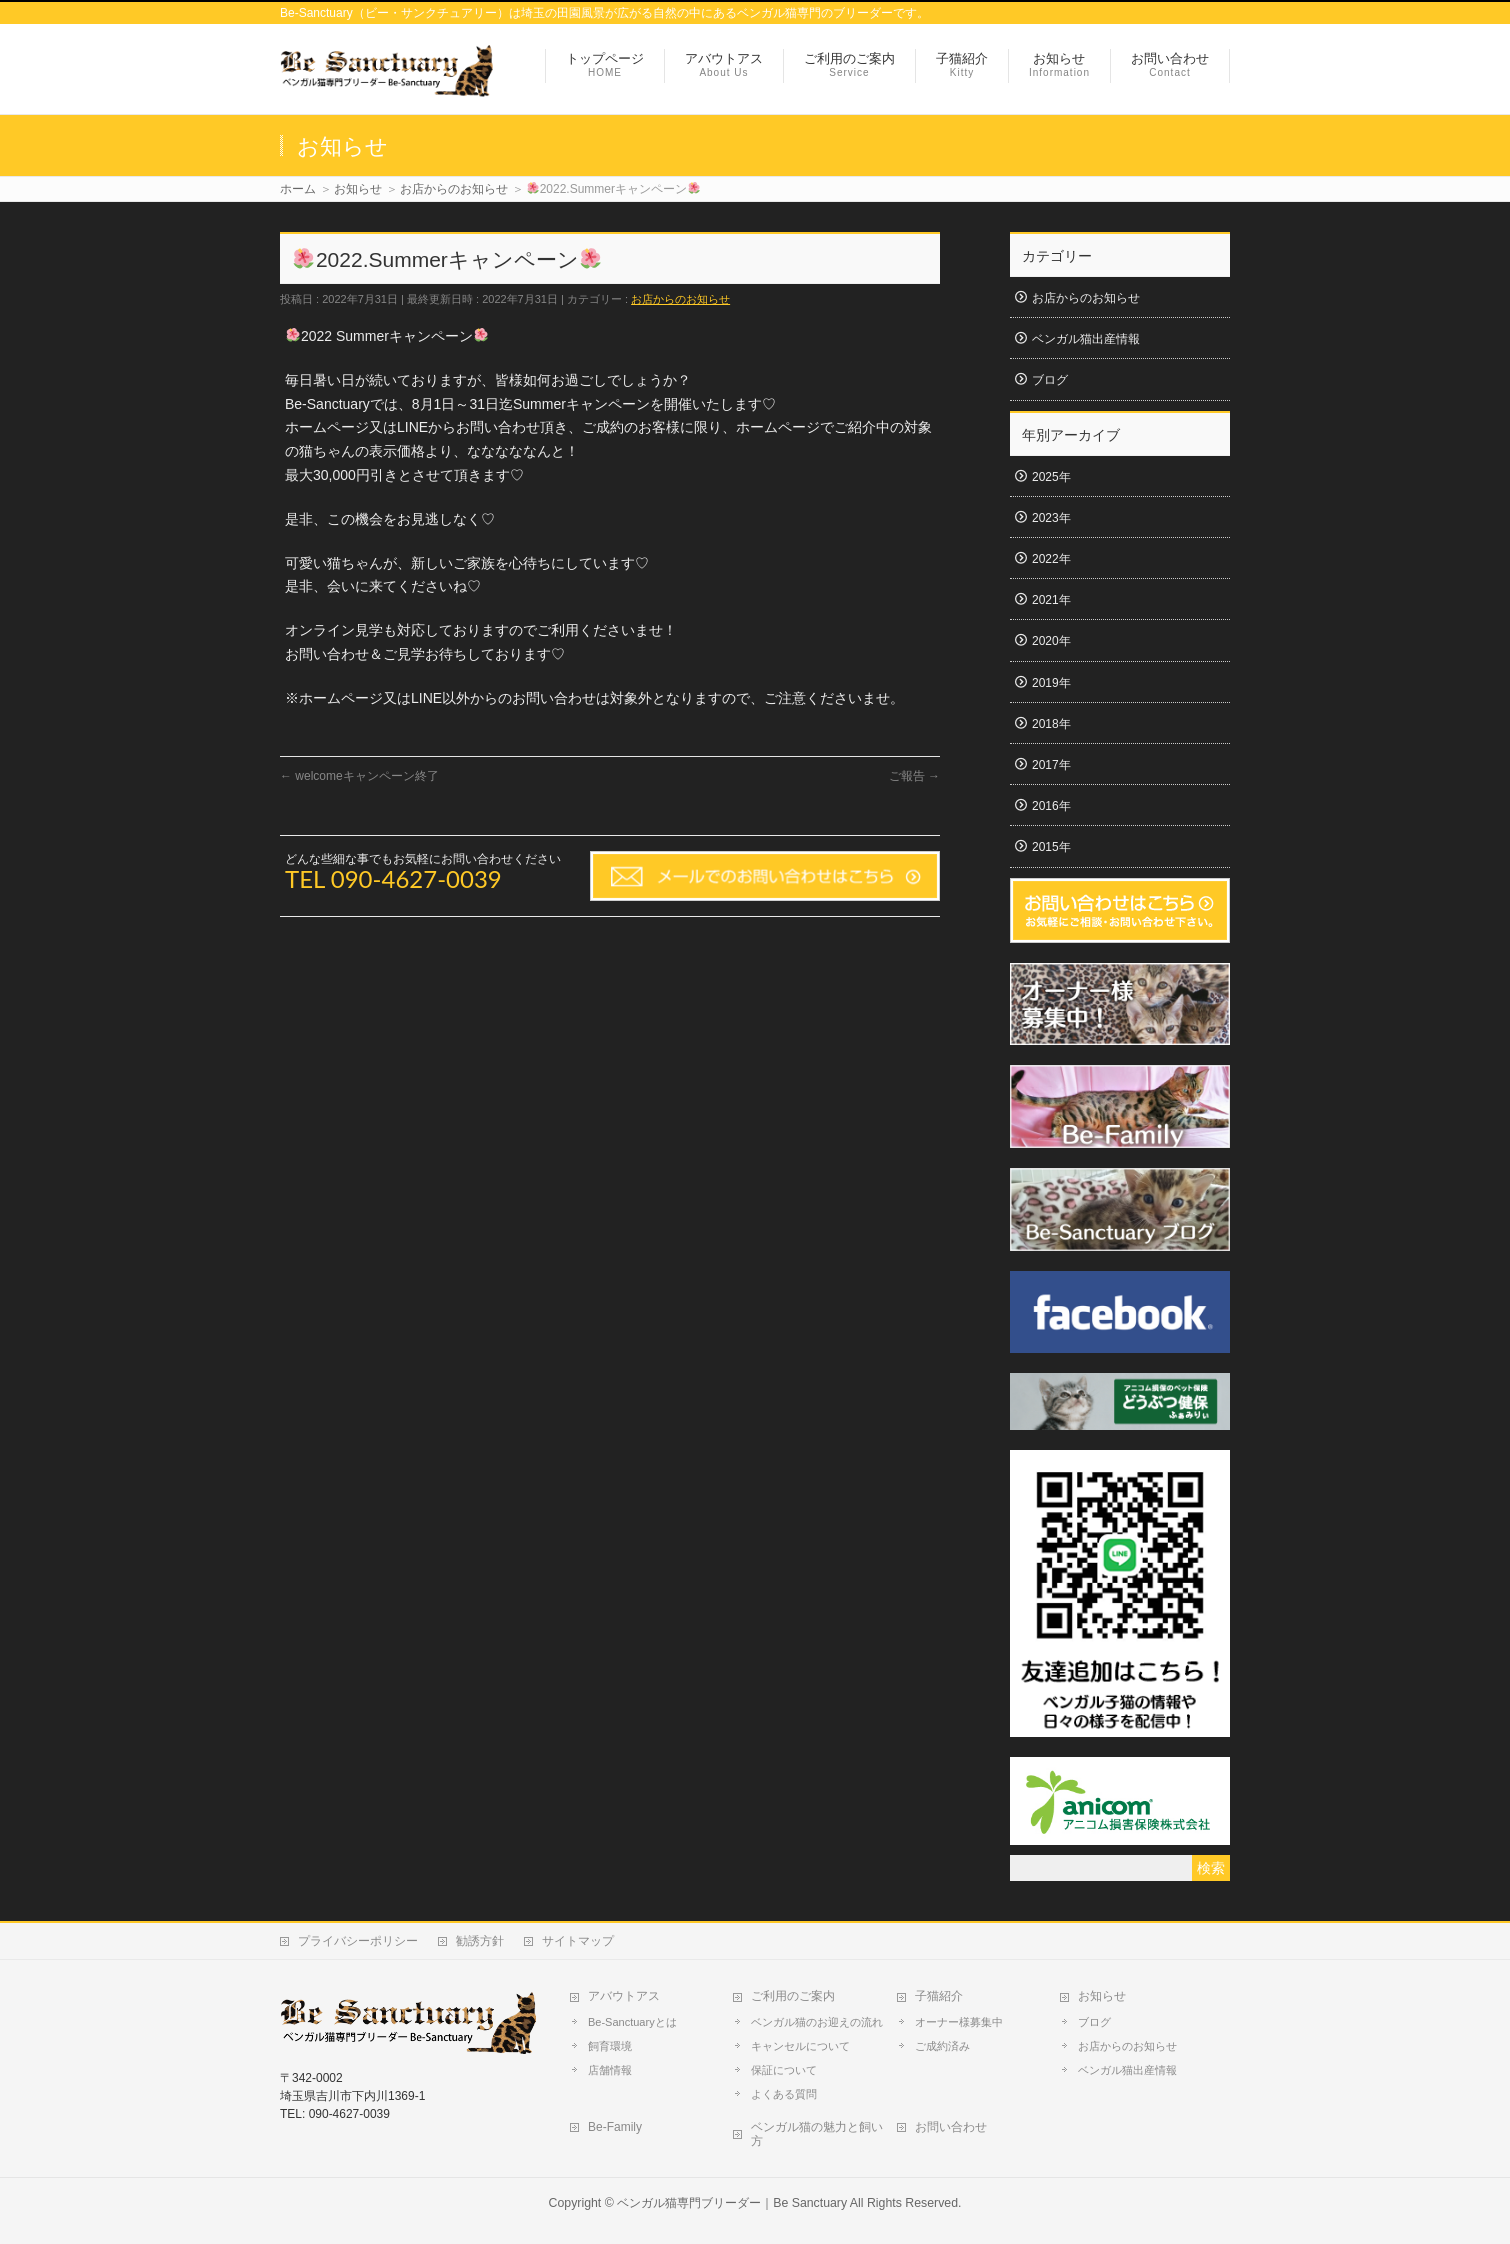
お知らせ (1102, 1996)
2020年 (1051, 641)
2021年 (1051, 600)
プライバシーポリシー (358, 1941)
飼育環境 (610, 2046)
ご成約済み (942, 2046)
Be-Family (615, 2127)
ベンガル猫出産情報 (1086, 339)
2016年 (1051, 806)
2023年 (1051, 518)
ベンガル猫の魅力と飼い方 (817, 2134)
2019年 (1051, 683)
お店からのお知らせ (680, 299)
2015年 (1051, 847)
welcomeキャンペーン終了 (359, 776)
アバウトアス (624, 1996)
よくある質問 (784, 2094)
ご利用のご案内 (793, 1996)
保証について (784, 2070)
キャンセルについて (800, 2046)
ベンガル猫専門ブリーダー (689, 2203)
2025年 (1051, 477)
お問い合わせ (951, 2127)
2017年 (1051, 765)
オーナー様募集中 (959, 2022)
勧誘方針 (480, 1941)
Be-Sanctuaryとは (632, 2022)
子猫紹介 (939, 1996)
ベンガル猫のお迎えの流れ (817, 2022)
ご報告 (914, 776)
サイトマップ (578, 1941)
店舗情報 (610, 2070)
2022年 (1051, 559)
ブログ (1050, 380)
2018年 (1051, 724)
